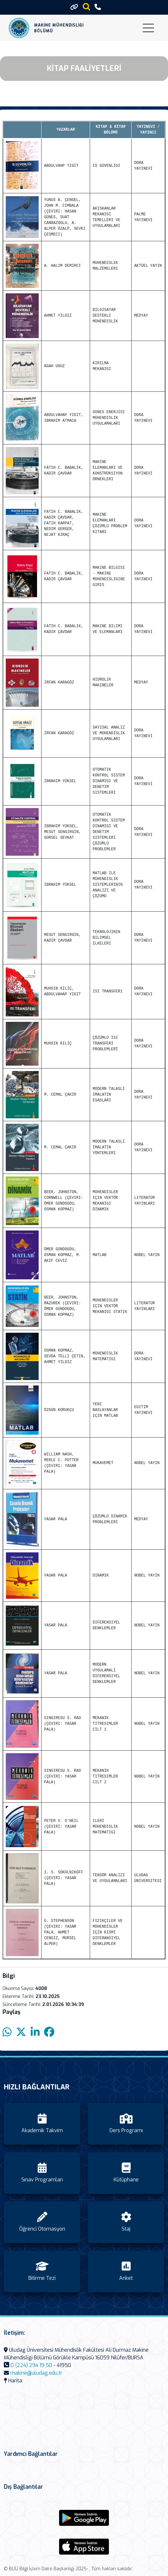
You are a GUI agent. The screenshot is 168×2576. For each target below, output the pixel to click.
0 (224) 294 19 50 (31, 2365)
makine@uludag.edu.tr (36, 2373)
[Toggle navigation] (148, 27)
